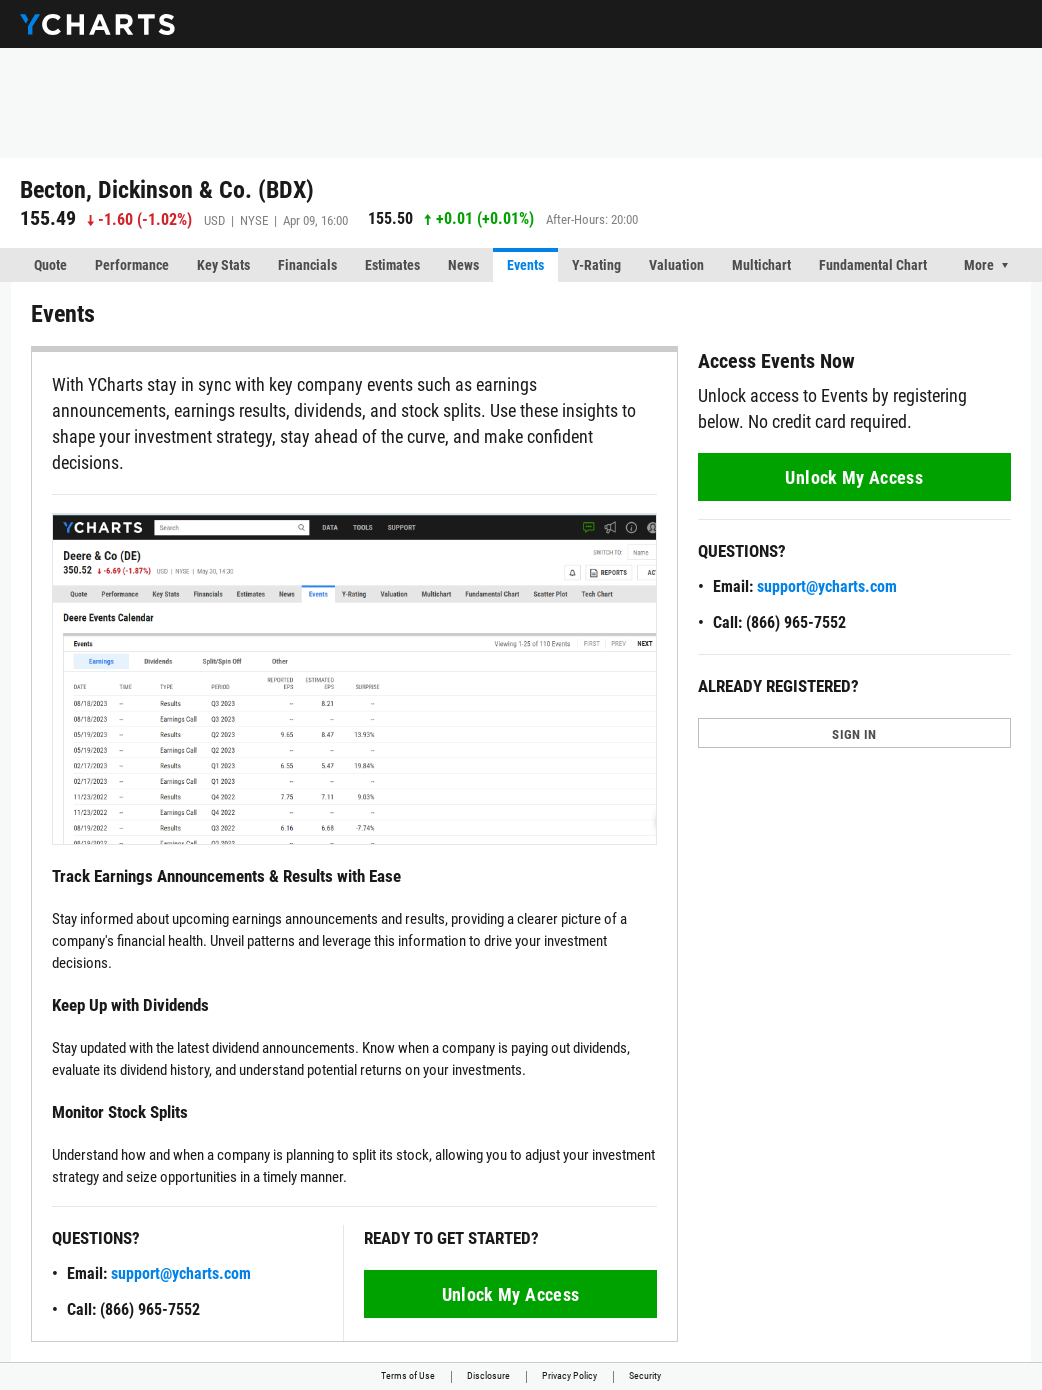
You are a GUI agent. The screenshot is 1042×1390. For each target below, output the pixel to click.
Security (645, 1375)
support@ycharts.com (181, 1273)
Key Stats (223, 265)
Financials (307, 265)
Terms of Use (408, 1375)
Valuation (676, 265)
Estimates (392, 265)
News (463, 265)
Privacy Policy (569, 1375)
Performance (132, 265)
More (979, 265)
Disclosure (488, 1375)
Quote (50, 265)
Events (525, 265)
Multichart (761, 265)
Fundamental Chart (873, 265)
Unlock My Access (511, 1294)
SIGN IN (854, 734)
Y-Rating (596, 265)
